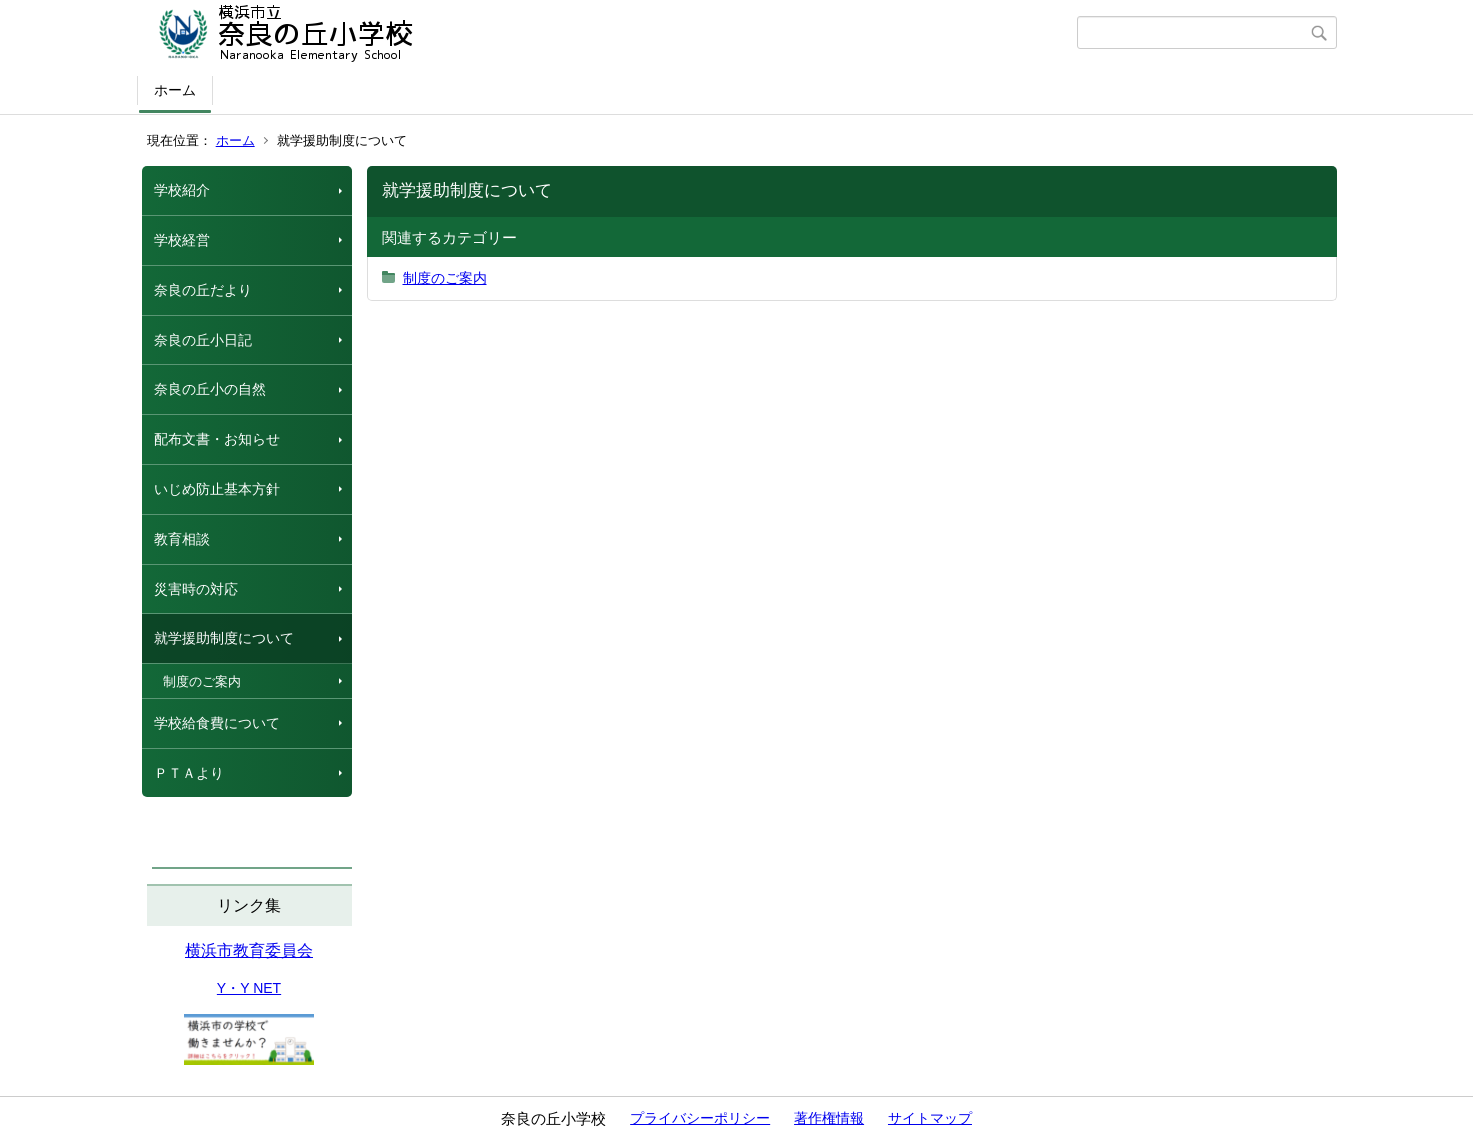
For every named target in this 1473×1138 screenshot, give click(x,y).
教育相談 (182, 539)
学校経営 (182, 240)
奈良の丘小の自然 (210, 389)
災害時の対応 (196, 589)
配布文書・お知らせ (217, 439)
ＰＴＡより (189, 773)
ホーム (175, 90)
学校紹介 (182, 190)
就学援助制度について (224, 638)
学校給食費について (217, 723)
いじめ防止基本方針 (217, 489)
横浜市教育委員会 (249, 950)
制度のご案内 (202, 681)
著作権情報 (829, 1118)
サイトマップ (930, 1118)
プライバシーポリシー (700, 1118)
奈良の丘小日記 (203, 340)
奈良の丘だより (203, 290)
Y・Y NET (249, 988)
